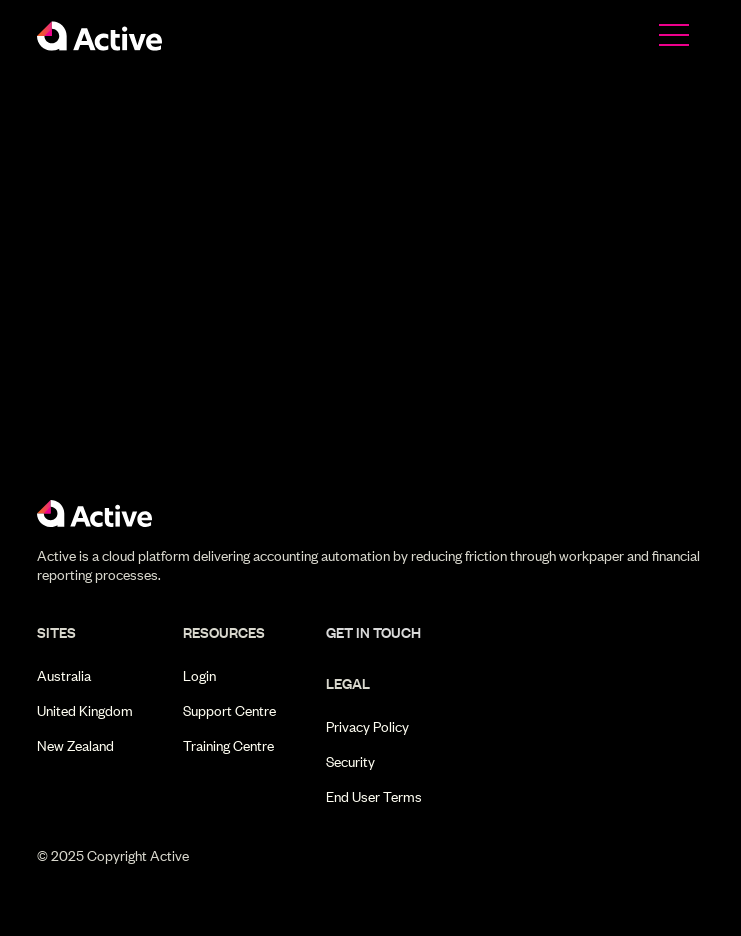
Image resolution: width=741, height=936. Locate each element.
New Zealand (75, 746)
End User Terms (374, 797)
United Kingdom (85, 711)
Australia (64, 676)
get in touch (373, 632)
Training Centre (228, 746)
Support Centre (229, 711)
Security (350, 762)
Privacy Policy (367, 727)
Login (199, 676)
